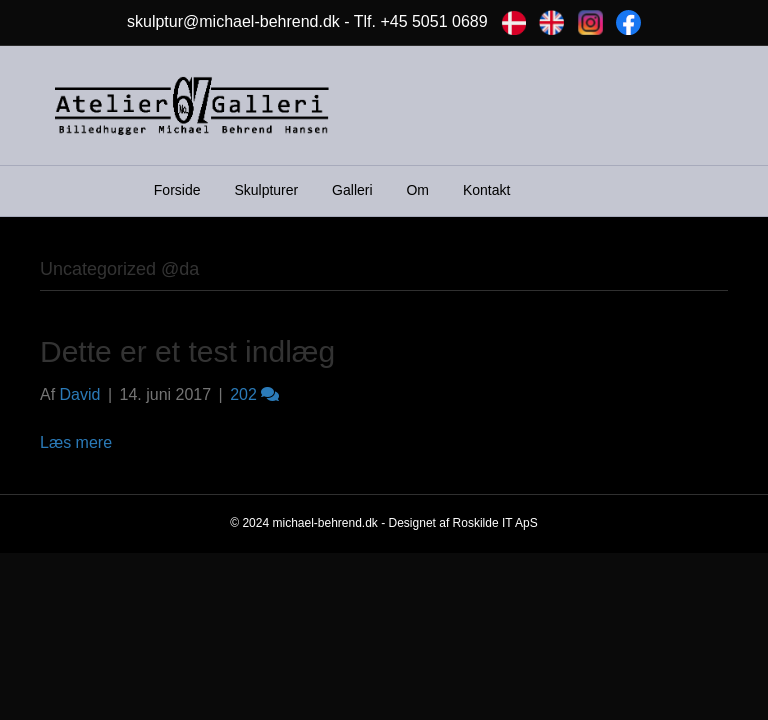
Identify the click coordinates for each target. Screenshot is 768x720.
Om (417, 190)
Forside (177, 190)
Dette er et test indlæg (187, 351)
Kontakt (486, 190)
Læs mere (76, 442)
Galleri (352, 190)
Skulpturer (266, 190)
